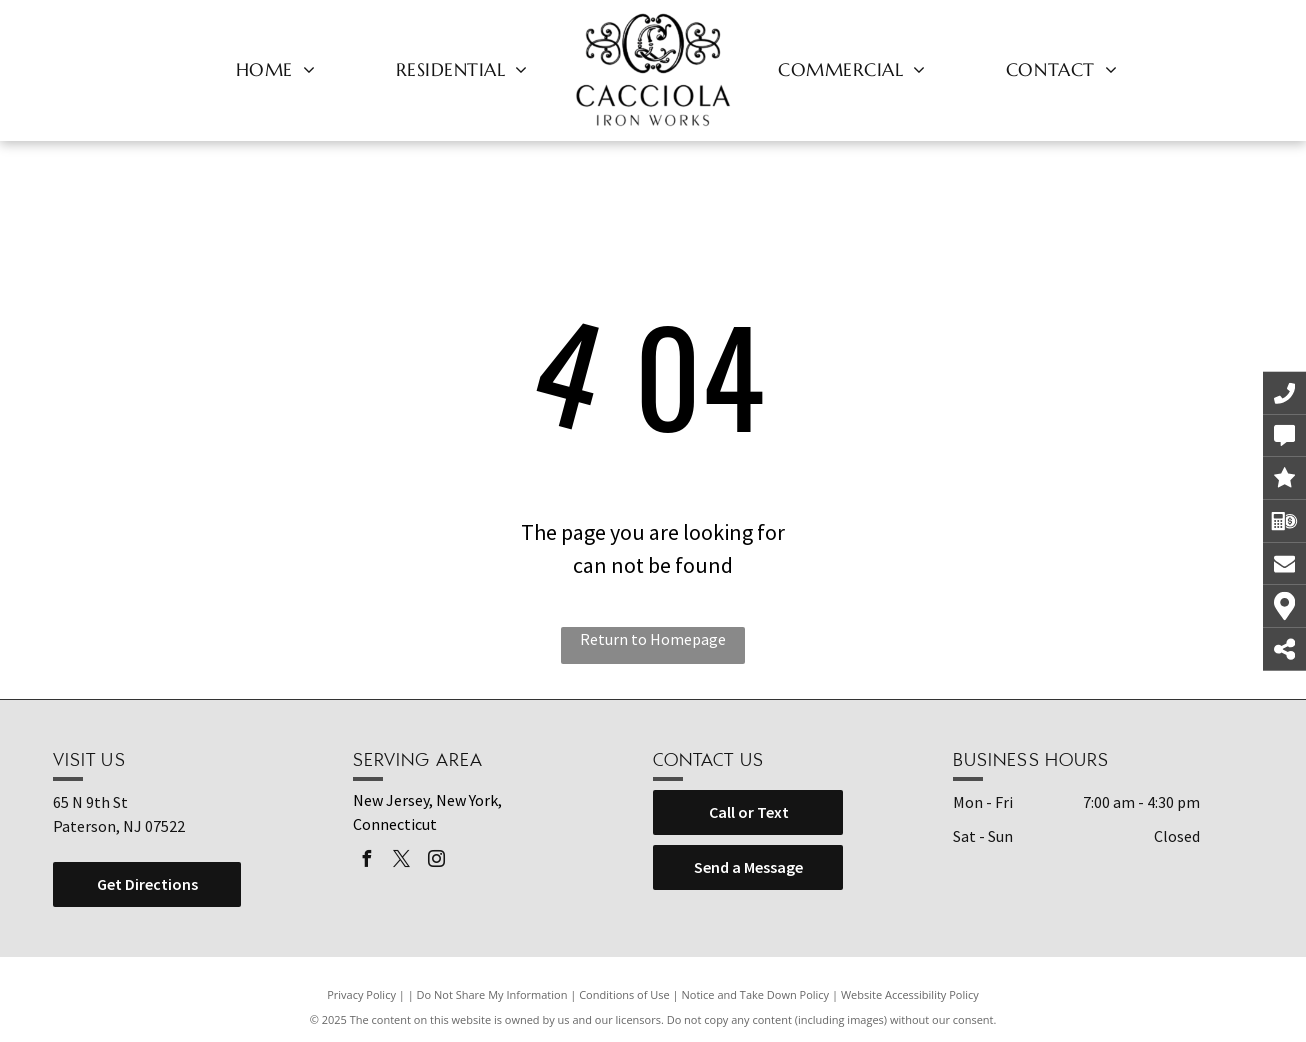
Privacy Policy (361, 994)
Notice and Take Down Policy (756, 994)
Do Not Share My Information (492, 994)
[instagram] (436, 861)
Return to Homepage (653, 639)
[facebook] (366, 861)
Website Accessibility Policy (910, 994)
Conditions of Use (624, 994)
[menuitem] (276, 69)
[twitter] (401, 861)
